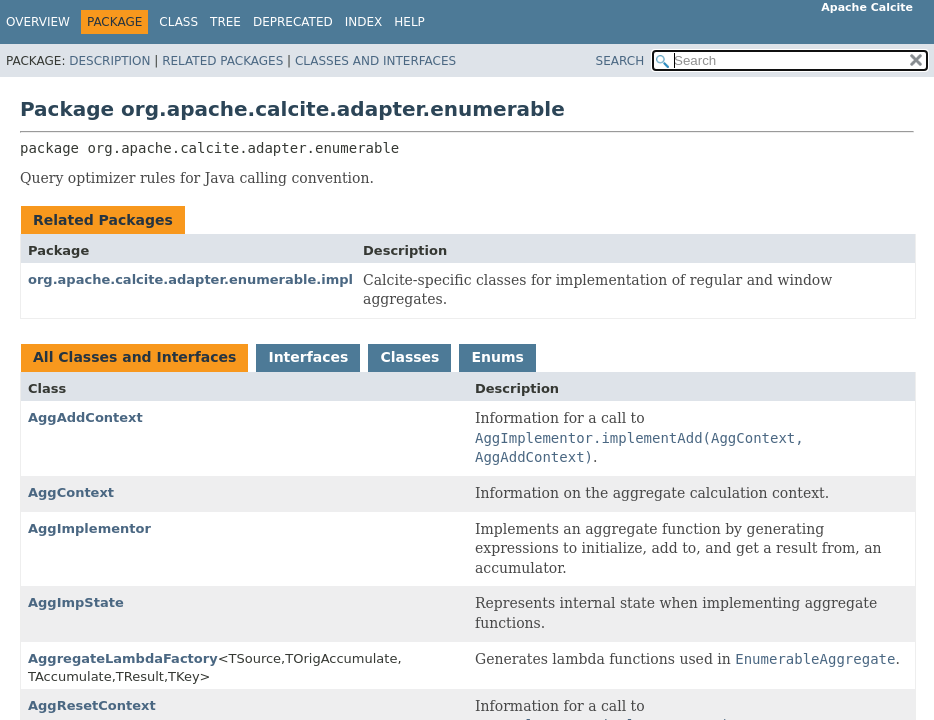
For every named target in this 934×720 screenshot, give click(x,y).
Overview (38, 22)
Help (409, 22)
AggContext (71, 492)
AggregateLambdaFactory (123, 658)
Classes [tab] (409, 357)
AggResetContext (92, 705)
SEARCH (620, 61)
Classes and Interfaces (375, 61)
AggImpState (76, 602)
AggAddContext (85, 417)
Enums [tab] (497, 357)
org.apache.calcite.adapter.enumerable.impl (190, 279)
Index (364, 22)
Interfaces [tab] (308, 357)
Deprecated (293, 22)
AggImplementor (89, 528)
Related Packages (222, 61)
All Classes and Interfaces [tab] (134, 357)
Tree (225, 22)
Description (109, 61)
